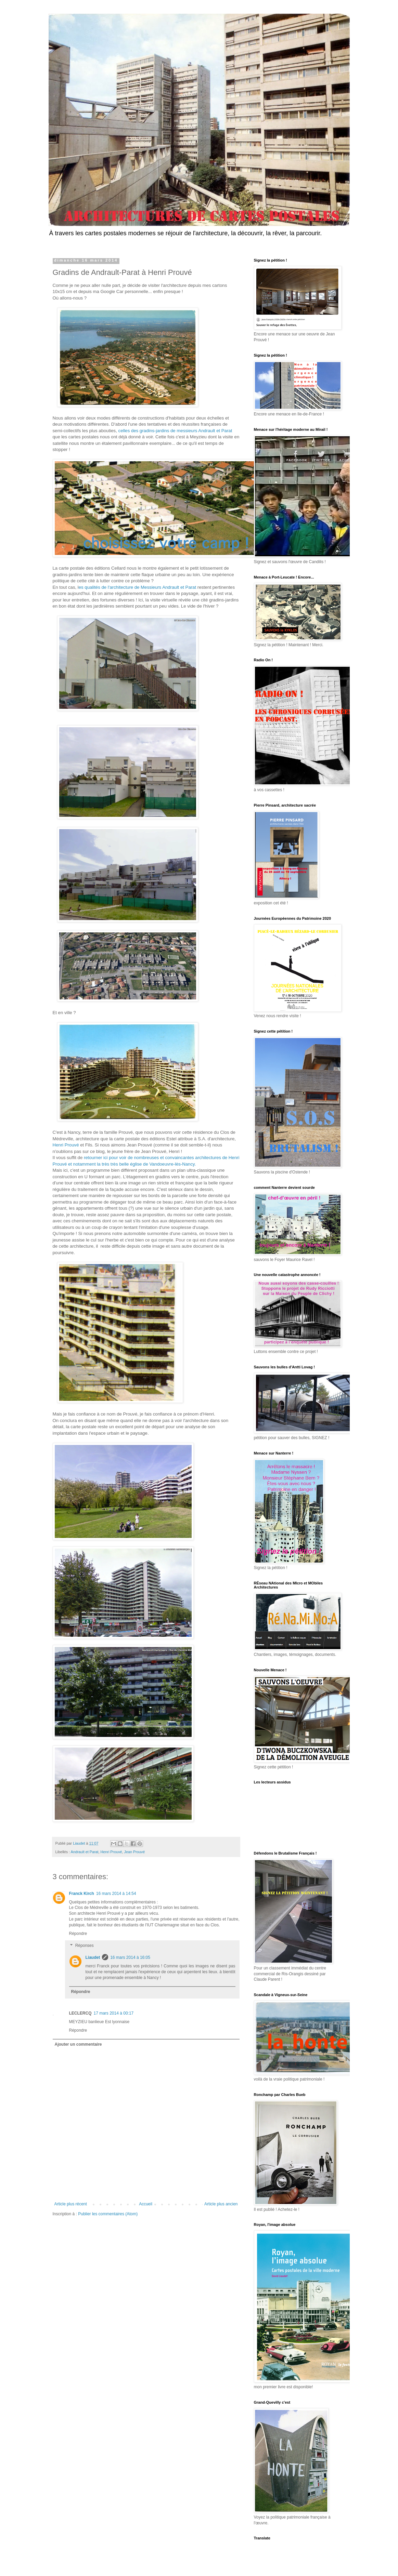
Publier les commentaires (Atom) (108, 2214)
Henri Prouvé (66, 1144)
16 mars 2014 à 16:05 (130, 1957)
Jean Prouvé (134, 1852)
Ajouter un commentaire (78, 2044)
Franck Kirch (81, 1893)
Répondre (78, 1933)
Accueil (145, 2204)
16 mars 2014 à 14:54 (116, 1893)
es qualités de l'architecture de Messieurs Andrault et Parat (138, 587)
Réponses (84, 1945)
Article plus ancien (220, 2204)
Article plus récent (70, 2204)
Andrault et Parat (85, 1852)
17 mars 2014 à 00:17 (114, 2013)
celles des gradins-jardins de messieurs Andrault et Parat (175, 430)
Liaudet (93, 1957)
